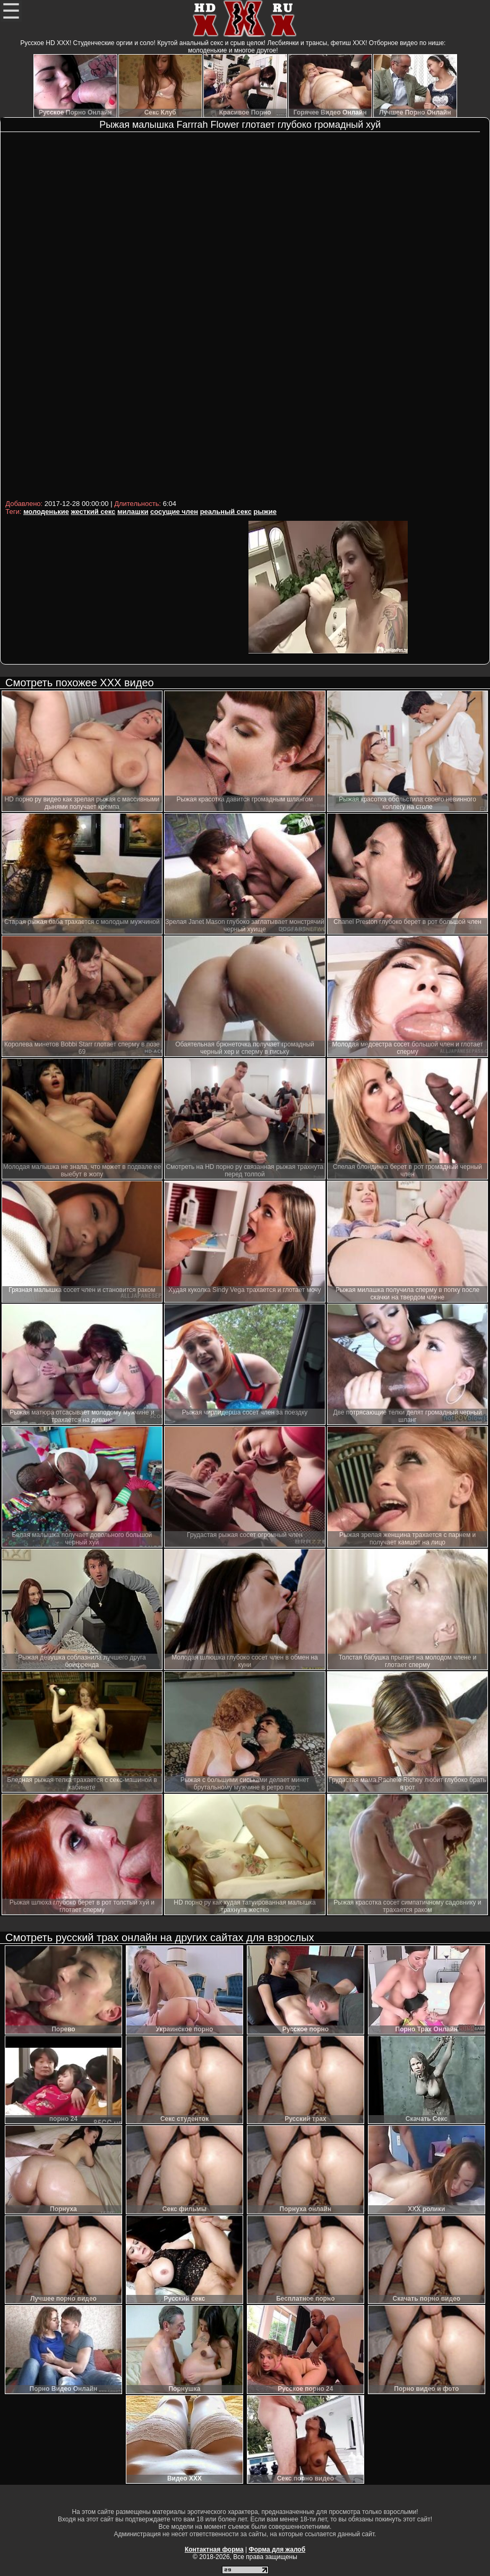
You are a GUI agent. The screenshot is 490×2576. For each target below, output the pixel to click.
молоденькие (46, 512)
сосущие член (174, 512)
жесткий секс (93, 512)
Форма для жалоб (277, 2549)
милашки (132, 512)
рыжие (264, 512)
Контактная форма (214, 2549)
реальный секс (226, 512)
